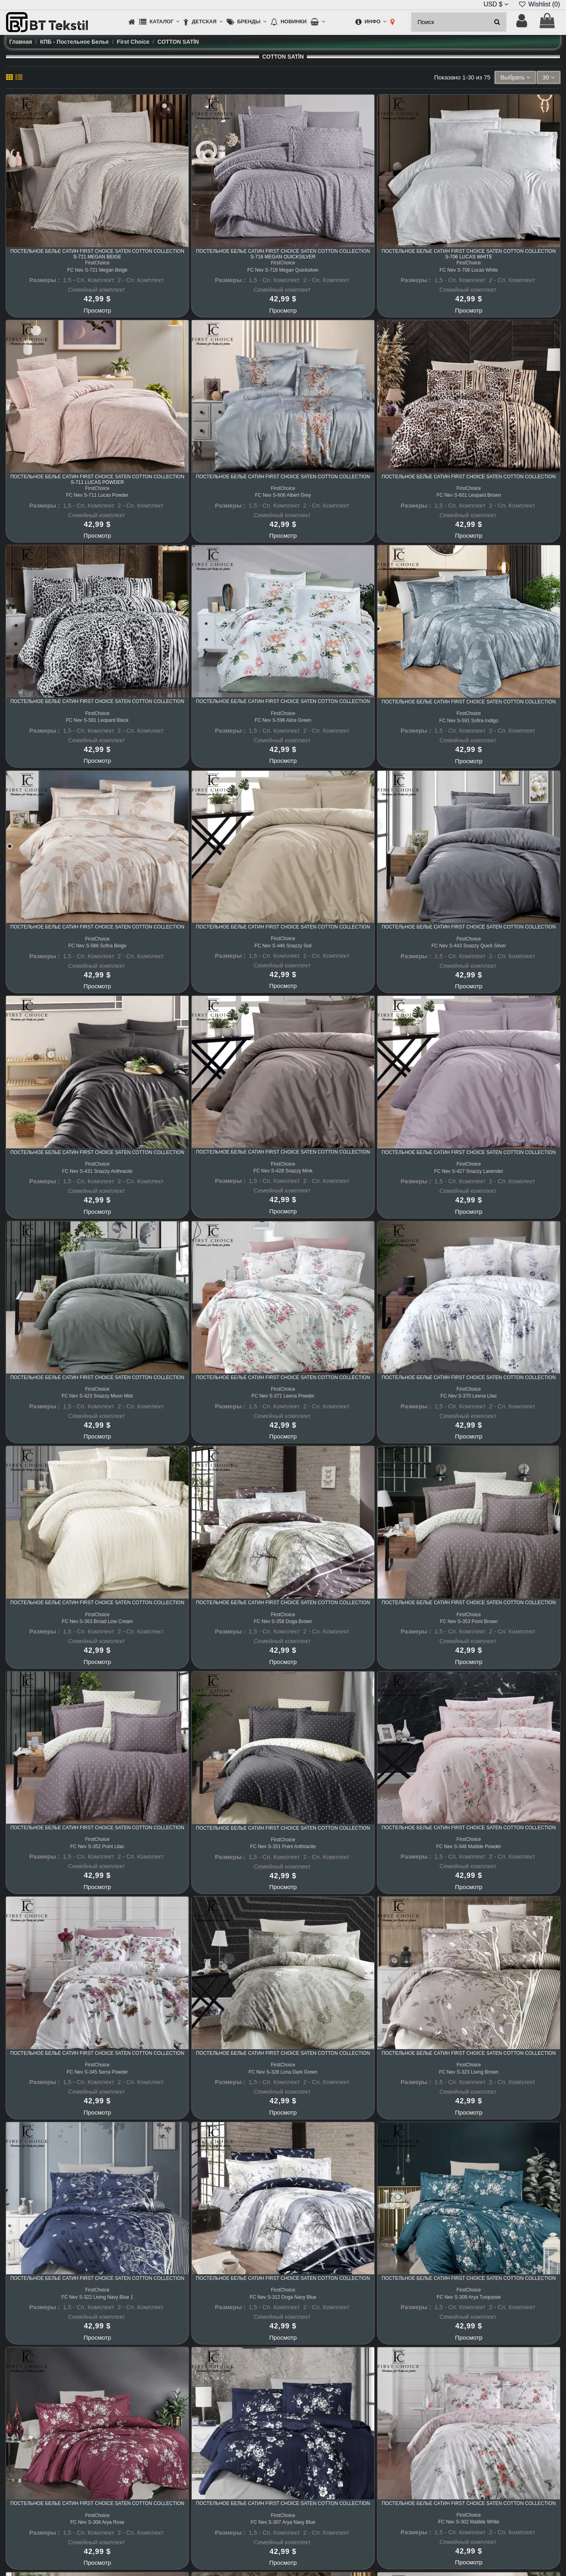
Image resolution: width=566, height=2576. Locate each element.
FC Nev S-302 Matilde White (468, 2522)
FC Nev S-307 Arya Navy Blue (283, 2522)
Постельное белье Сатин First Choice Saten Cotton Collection (283, 476)
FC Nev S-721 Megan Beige (97, 270)
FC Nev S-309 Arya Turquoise (469, 2297)
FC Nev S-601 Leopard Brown (468, 495)
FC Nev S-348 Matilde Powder (468, 1846)
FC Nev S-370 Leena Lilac (468, 1396)
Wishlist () (539, 4)
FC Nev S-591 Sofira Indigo (468, 720)
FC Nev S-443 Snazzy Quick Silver (468, 946)
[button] (159, 22)
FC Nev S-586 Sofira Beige (97, 946)
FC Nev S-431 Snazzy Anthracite (97, 1171)
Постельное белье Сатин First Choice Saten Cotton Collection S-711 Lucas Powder (97, 479)
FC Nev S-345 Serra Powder (97, 2072)
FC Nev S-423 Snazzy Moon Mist (97, 1396)
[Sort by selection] (515, 77)
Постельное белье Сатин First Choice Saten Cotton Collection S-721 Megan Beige (97, 254)
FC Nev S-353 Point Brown (468, 1621)
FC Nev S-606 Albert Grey (283, 495)
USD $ (495, 4)
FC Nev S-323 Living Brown (468, 2072)
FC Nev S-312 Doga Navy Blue (283, 2297)
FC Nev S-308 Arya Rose (97, 2522)
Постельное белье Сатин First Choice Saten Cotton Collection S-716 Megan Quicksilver (283, 254)
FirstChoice (97, 263)
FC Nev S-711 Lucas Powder (97, 495)
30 (548, 77)
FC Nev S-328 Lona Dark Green (283, 2072)
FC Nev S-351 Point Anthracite (283, 1846)
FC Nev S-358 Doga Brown (283, 1621)
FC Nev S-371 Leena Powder (283, 1396)
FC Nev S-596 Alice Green (283, 720)
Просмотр (97, 310)
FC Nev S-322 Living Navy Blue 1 (97, 2297)
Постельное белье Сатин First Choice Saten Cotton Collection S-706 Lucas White (469, 254)
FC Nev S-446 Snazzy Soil (282, 946)
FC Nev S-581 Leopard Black (97, 720)
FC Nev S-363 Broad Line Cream (97, 1621)
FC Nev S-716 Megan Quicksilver (283, 270)
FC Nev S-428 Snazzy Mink (283, 1171)
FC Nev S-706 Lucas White (469, 270)
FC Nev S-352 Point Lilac (97, 1846)
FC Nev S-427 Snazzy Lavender (468, 1171)
